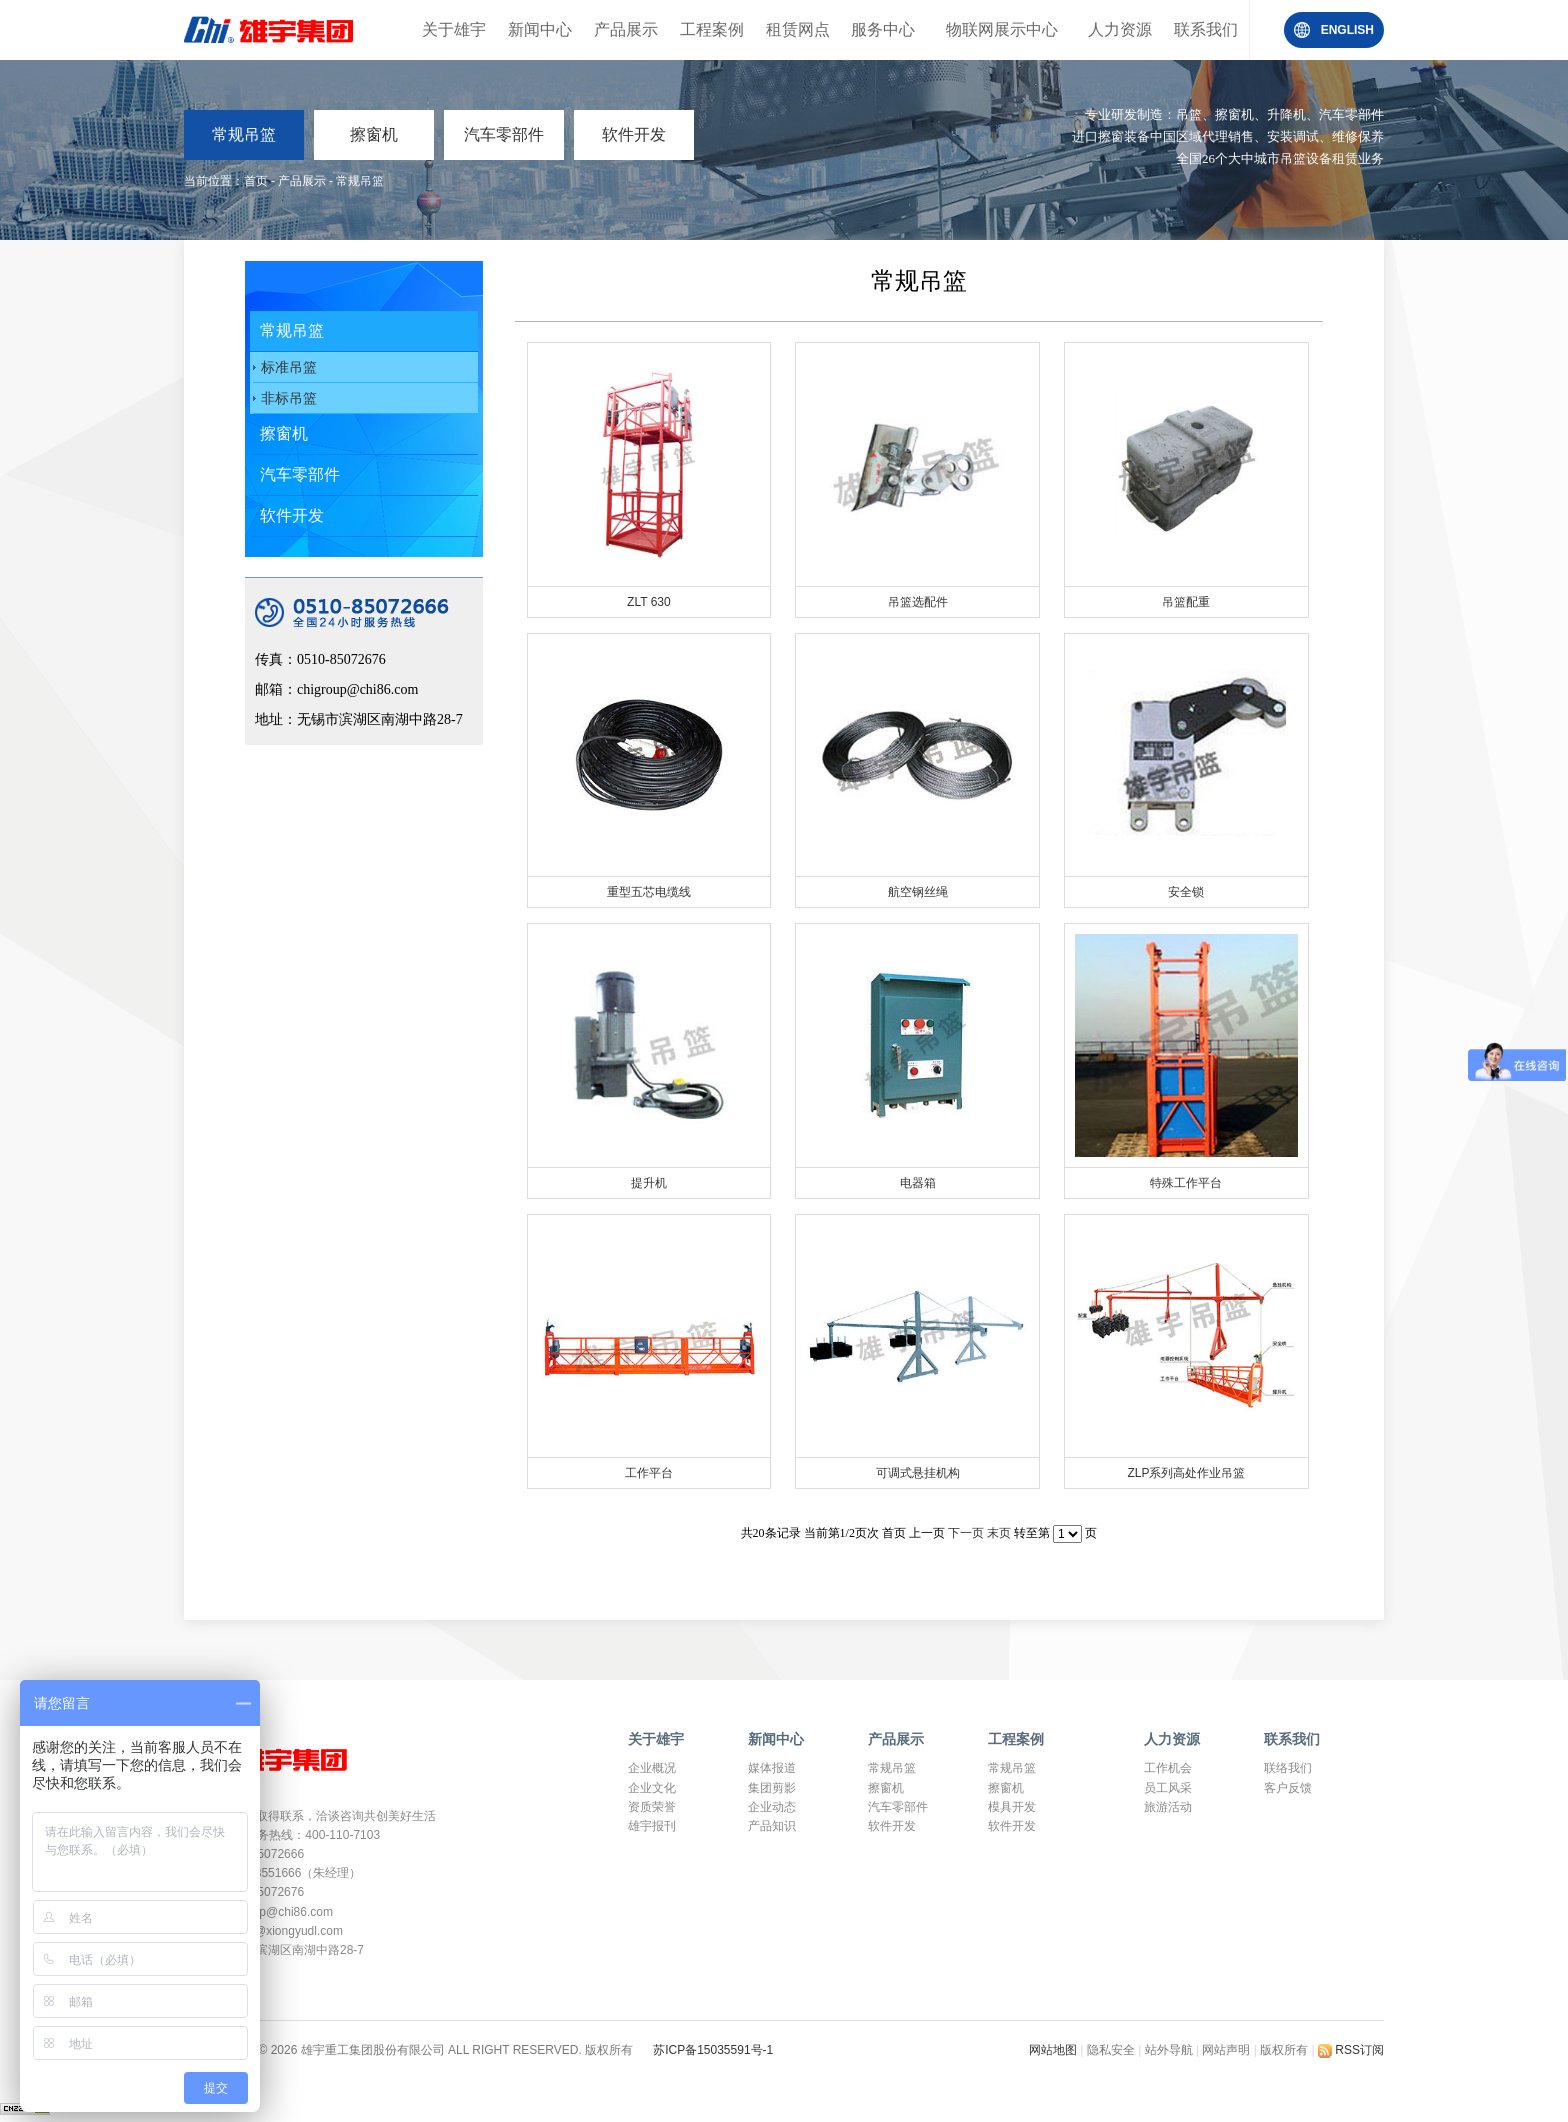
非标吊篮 (289, 398)
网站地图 (1054, 2050)
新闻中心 (540, 29)
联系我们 (1206, 29)
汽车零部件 (504, 134)
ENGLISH (1347, 30)
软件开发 (634, 134)
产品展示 (626, 29)
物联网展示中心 (1002, 29)
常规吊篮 (244, 134)
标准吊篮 (289, 367)
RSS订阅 (1351, 2050)
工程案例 (712, 29)
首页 (256, 181)
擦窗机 (374, 134)
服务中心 (883, 29)
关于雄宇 (454, 29)
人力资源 (1120, 29)
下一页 (966, 1533)
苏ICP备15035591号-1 (713, 2050)
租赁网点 (798, 29)
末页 (999, 1533)
